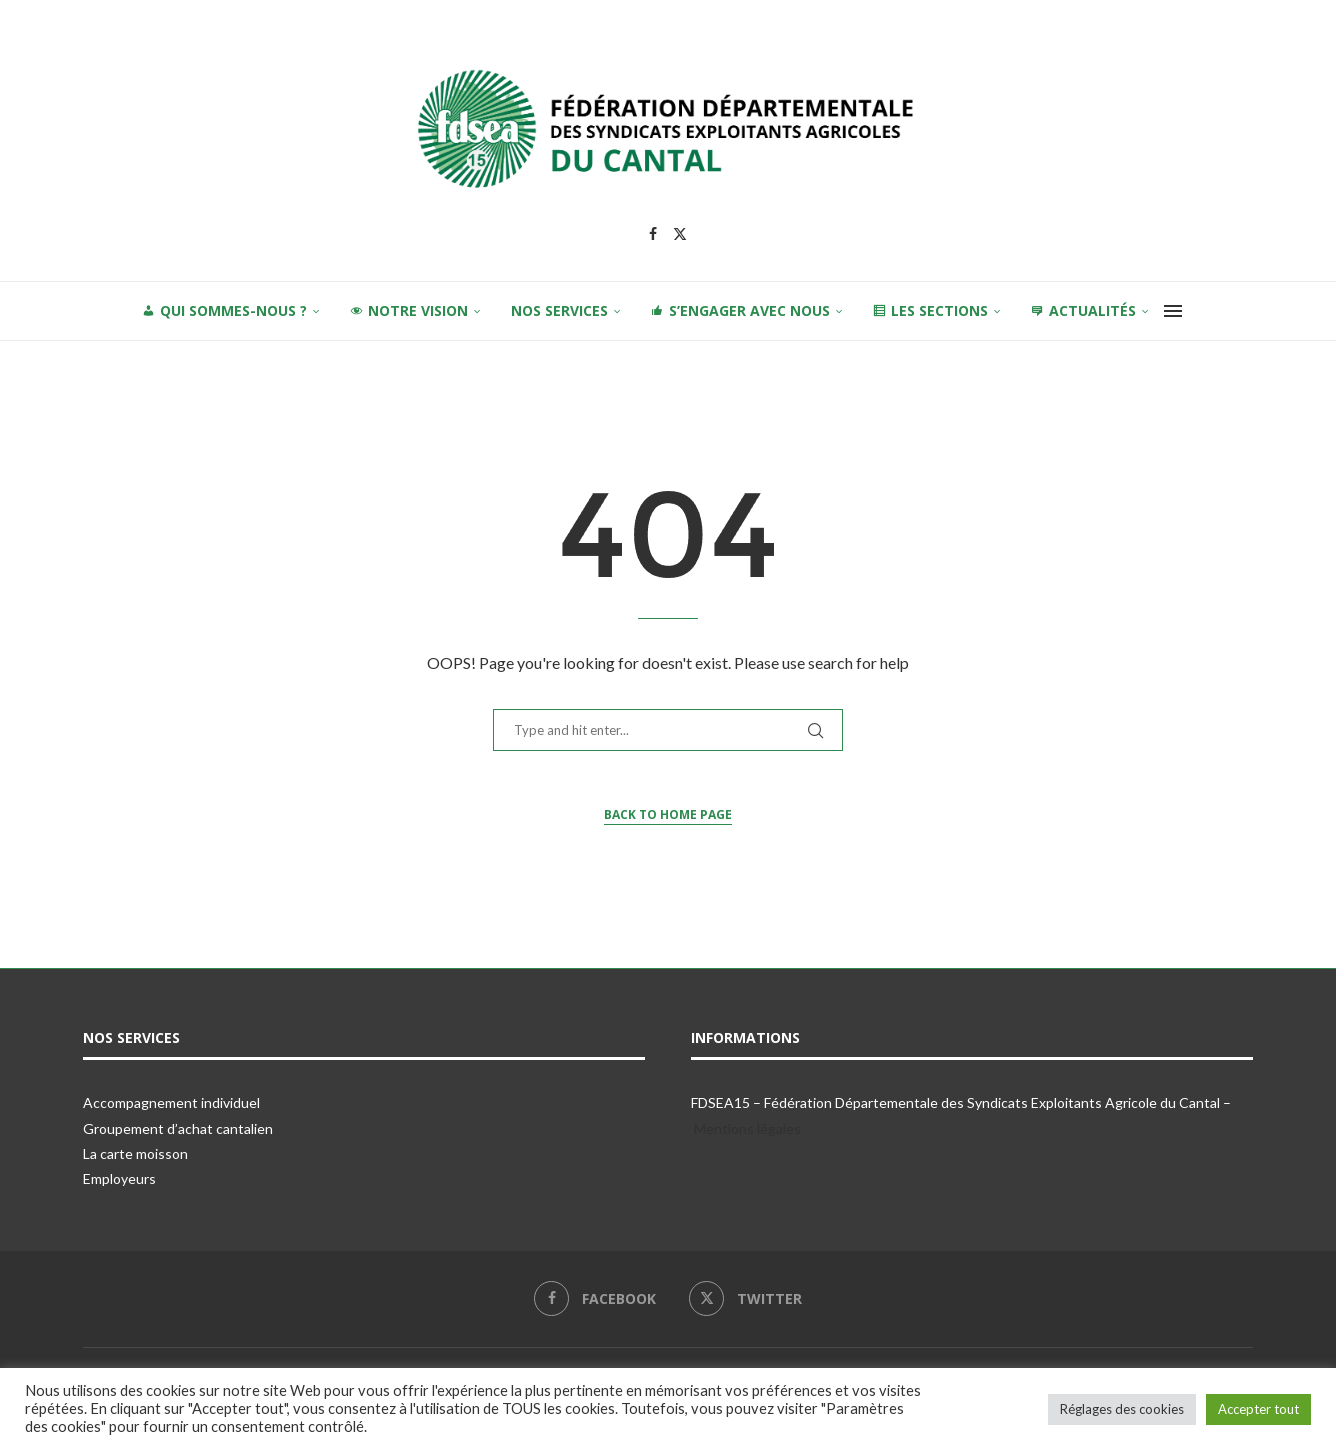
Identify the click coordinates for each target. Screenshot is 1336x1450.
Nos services (559, 310)
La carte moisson (135, 1153)
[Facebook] (653, 234)
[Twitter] (680, 234)
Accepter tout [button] (1258, 1409)
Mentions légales (747, 1128)
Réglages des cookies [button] (1122, 1409)
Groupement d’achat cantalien (178, 1128)
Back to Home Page (668, 814)
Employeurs (119, 1178)
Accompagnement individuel (171, 1102)
